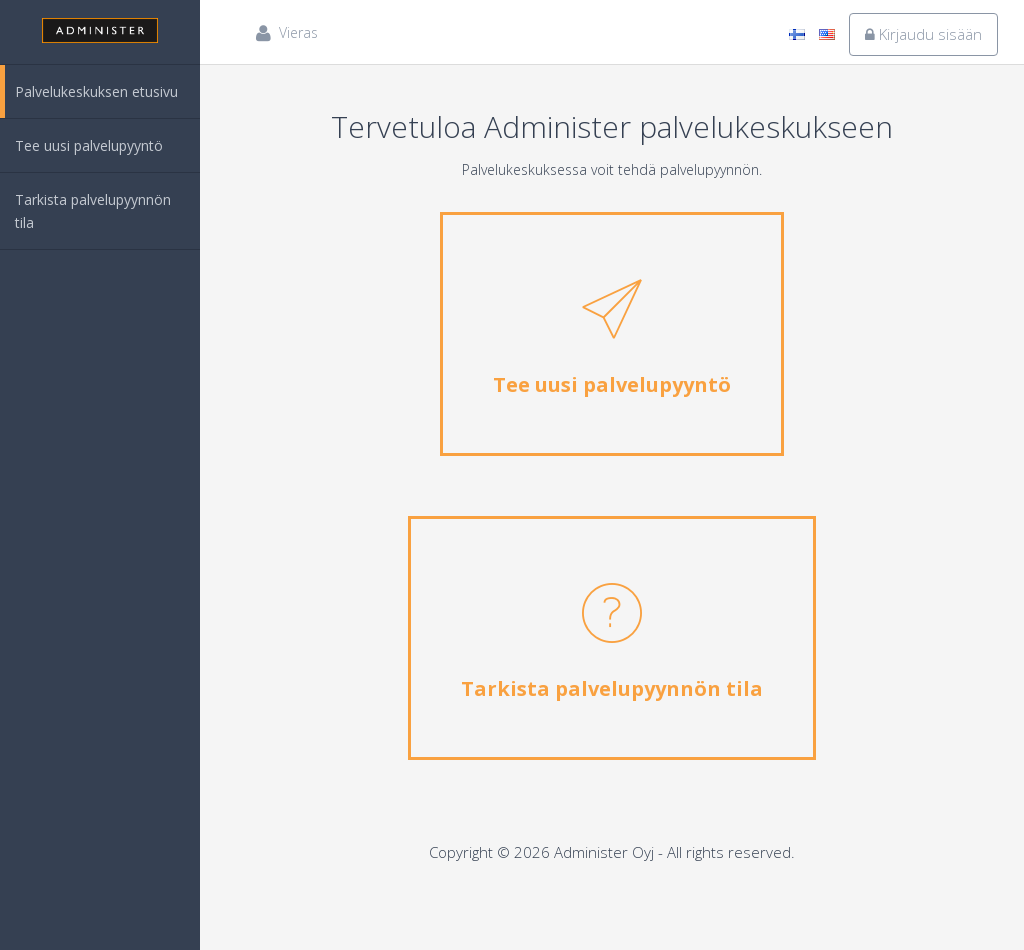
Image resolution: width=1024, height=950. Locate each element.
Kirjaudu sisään (923, 34)
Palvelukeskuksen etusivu (96, 91)
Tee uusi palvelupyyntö (89, 145)
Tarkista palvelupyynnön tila (93, 211)
